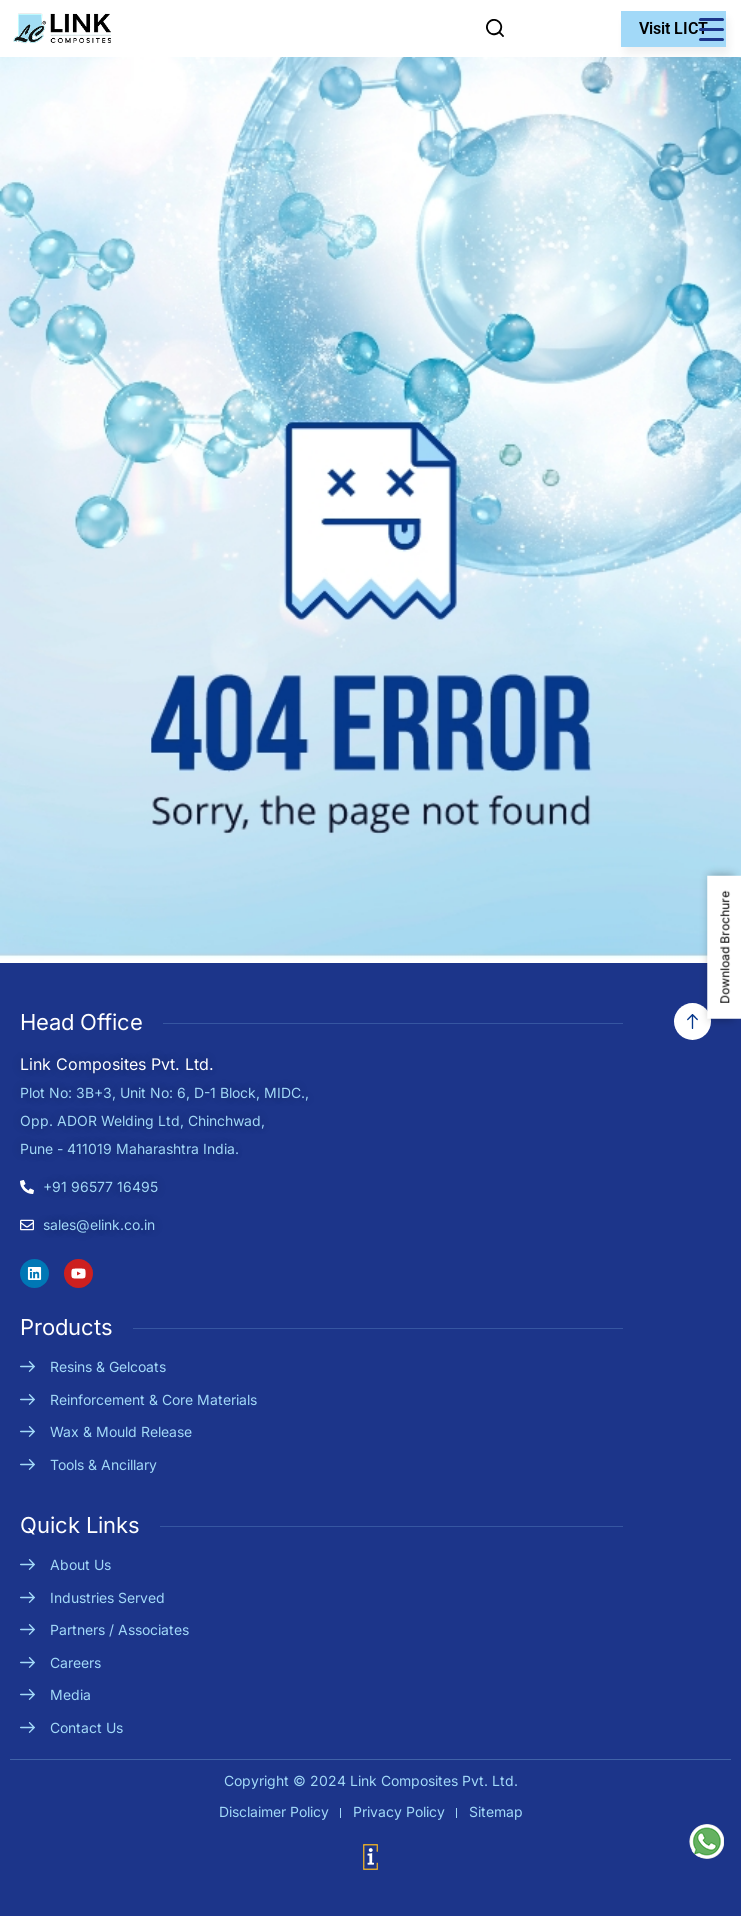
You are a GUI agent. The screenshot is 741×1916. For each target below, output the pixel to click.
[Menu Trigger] (711, 29)
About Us (80, 1564)
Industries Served (107, 1597)
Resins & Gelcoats (108, 1366)
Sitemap (496, 1811)
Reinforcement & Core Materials (153, 1399)
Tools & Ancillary (103, 1464)
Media (70, 1694)
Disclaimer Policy (274, 1811)
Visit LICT (673, 28)
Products (66, 1327)
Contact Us (86, 1727)
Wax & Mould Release (121, 1431)
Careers (75, 1662)
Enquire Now (533, 28)
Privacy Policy (399, 1811)
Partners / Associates (119, 1629)
